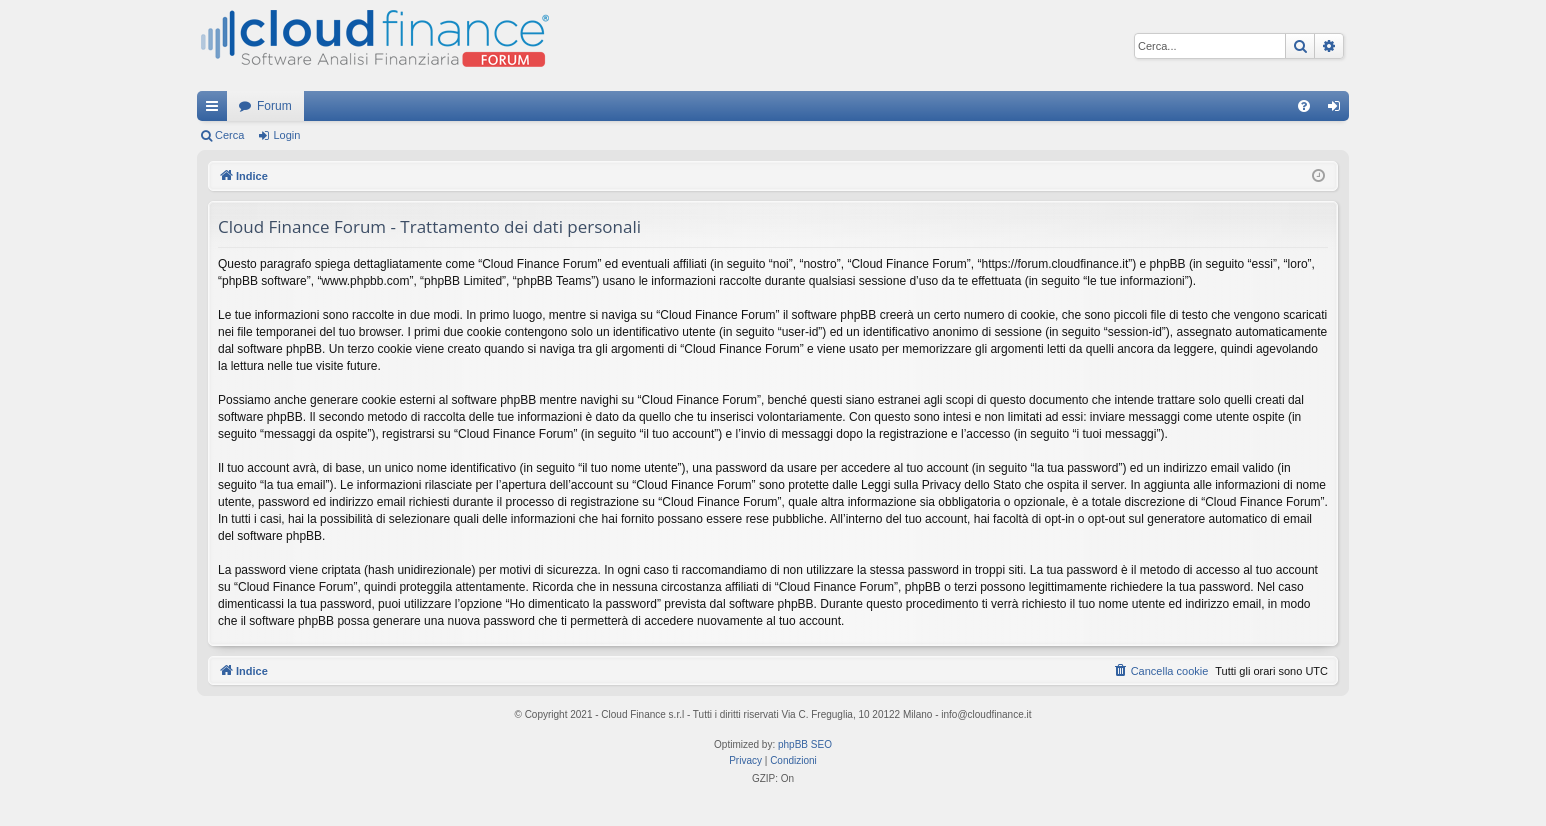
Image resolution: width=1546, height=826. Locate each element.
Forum (274, 106)
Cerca (229, 135)
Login (286, 135)
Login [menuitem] (1338, 110)
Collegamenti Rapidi (216, 110)
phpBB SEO (805, 744)
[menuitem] (1304, 106)
